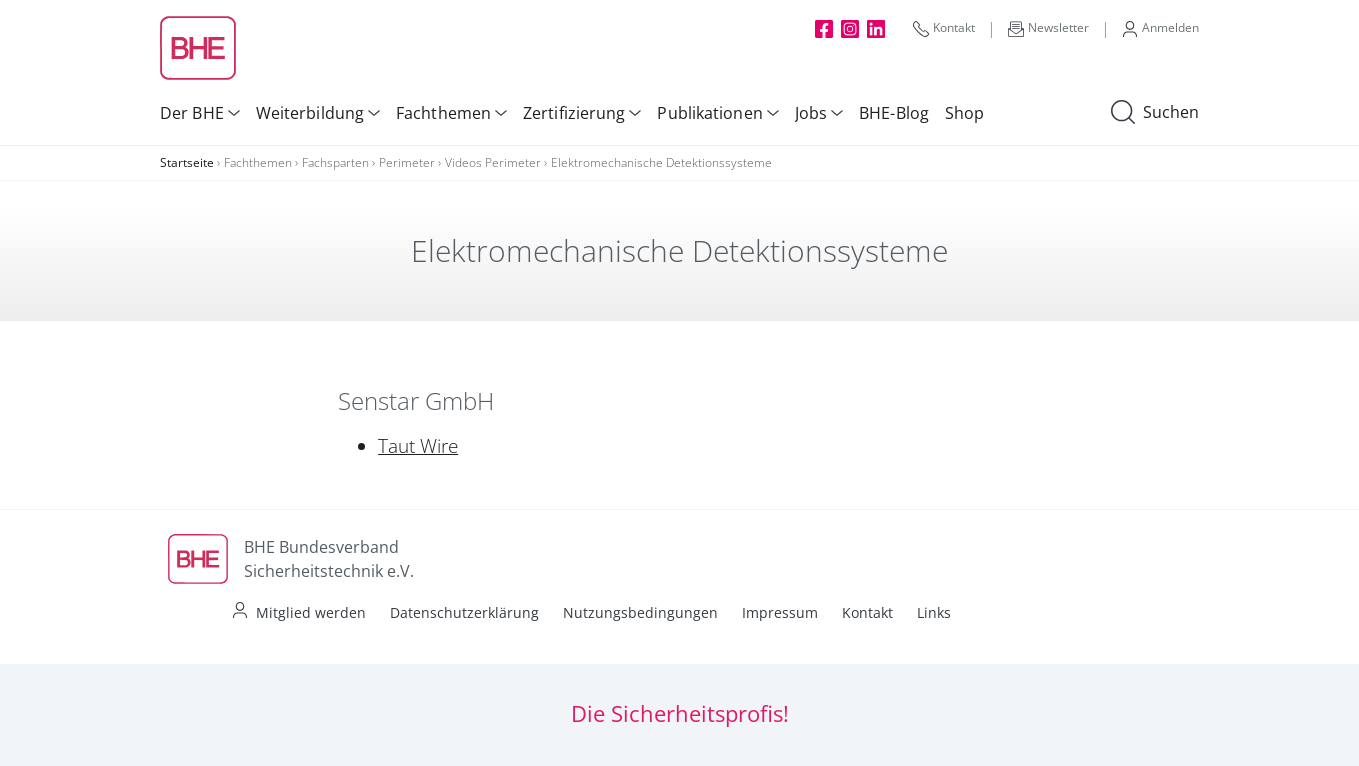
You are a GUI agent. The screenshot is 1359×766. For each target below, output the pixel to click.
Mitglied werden (311, 612)
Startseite (187, 162)
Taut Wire (418, 446)
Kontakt (944, 28)
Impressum (780, 612)
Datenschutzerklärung (464, 612)
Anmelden (1160, 28)
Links (934, 612)
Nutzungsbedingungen (640, 612)
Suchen (1155, 113)
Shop (964, 113)
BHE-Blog (894, 113)
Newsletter (1048, 28)
